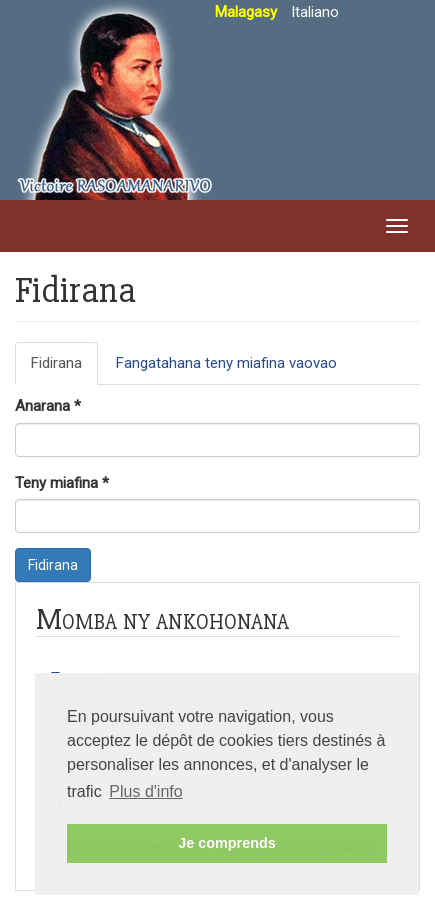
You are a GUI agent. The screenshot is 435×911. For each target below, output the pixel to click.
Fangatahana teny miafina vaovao (226, 363)
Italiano (315, 12)
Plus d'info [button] (145, 791)
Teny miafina (62, 483)
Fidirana (64, 369)
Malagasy (246, 12)
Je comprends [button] (227, 843)
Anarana (48, 406)
